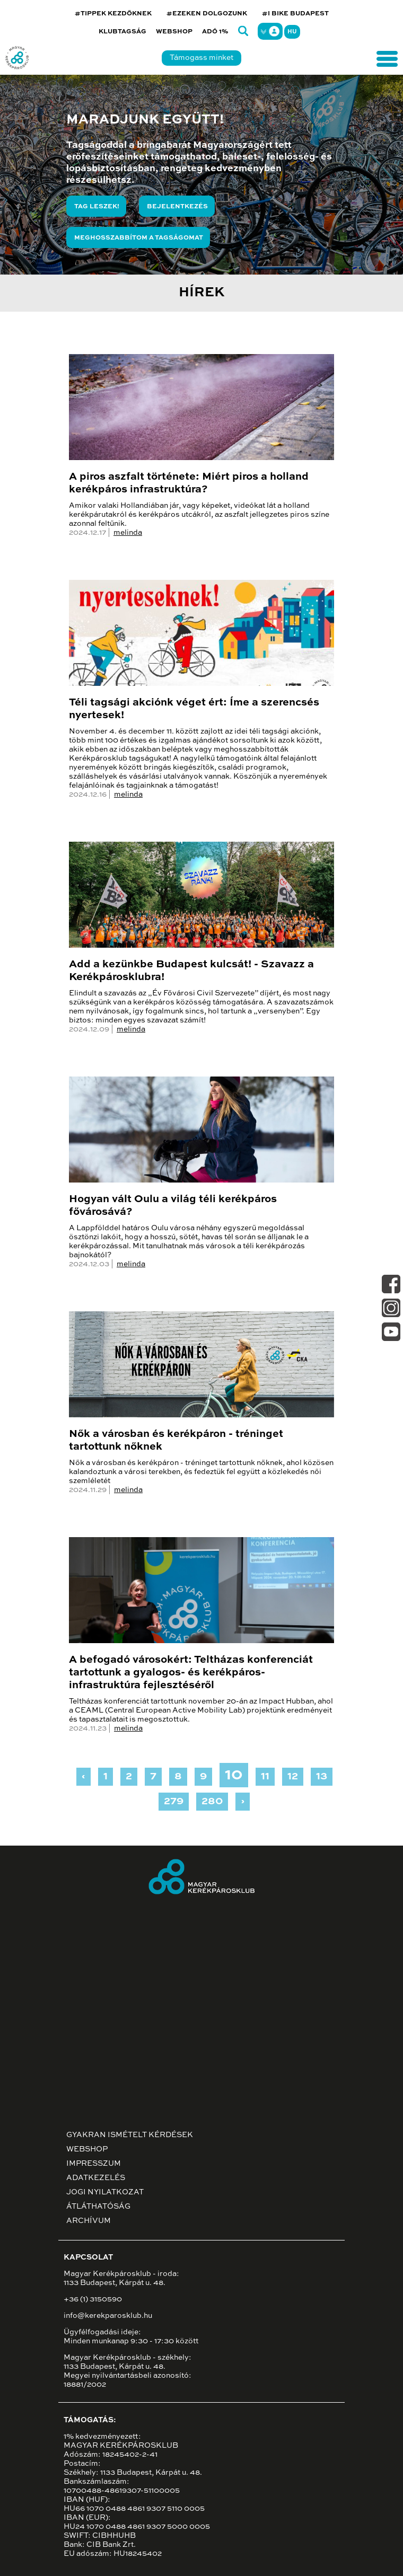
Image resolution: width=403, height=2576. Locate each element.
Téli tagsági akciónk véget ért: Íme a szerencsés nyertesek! (194, 709)
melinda (127, 532)
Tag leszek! (96, 207)
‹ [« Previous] (83, 1776)
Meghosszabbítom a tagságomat (138, 238)
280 (212, 1801)
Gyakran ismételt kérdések (129, 2135)
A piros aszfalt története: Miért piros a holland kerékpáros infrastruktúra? (189, 483)
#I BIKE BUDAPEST (295, 14)
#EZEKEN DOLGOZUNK (207, 14)
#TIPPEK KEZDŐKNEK (113, 14)
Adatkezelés (95, 2178)
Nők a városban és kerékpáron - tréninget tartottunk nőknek (176, 1440)
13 (321, 1776)
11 (265, 1776)
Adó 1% (215, 32)
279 (173, 1801)
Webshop (174, 32)
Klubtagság (122, 32)
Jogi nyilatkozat (105, 2192)
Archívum (88, 2221)
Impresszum (93, 2163)
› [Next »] (242, 1801)
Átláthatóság (98, 2206)
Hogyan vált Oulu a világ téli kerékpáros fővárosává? (173, 1206)
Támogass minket (201, 57)
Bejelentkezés (177, 207)
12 (292, 1776)
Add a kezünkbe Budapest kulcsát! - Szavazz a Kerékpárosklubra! (191, 971)
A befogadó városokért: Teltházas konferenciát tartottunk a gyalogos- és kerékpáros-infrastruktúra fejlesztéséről (191, 1673)
